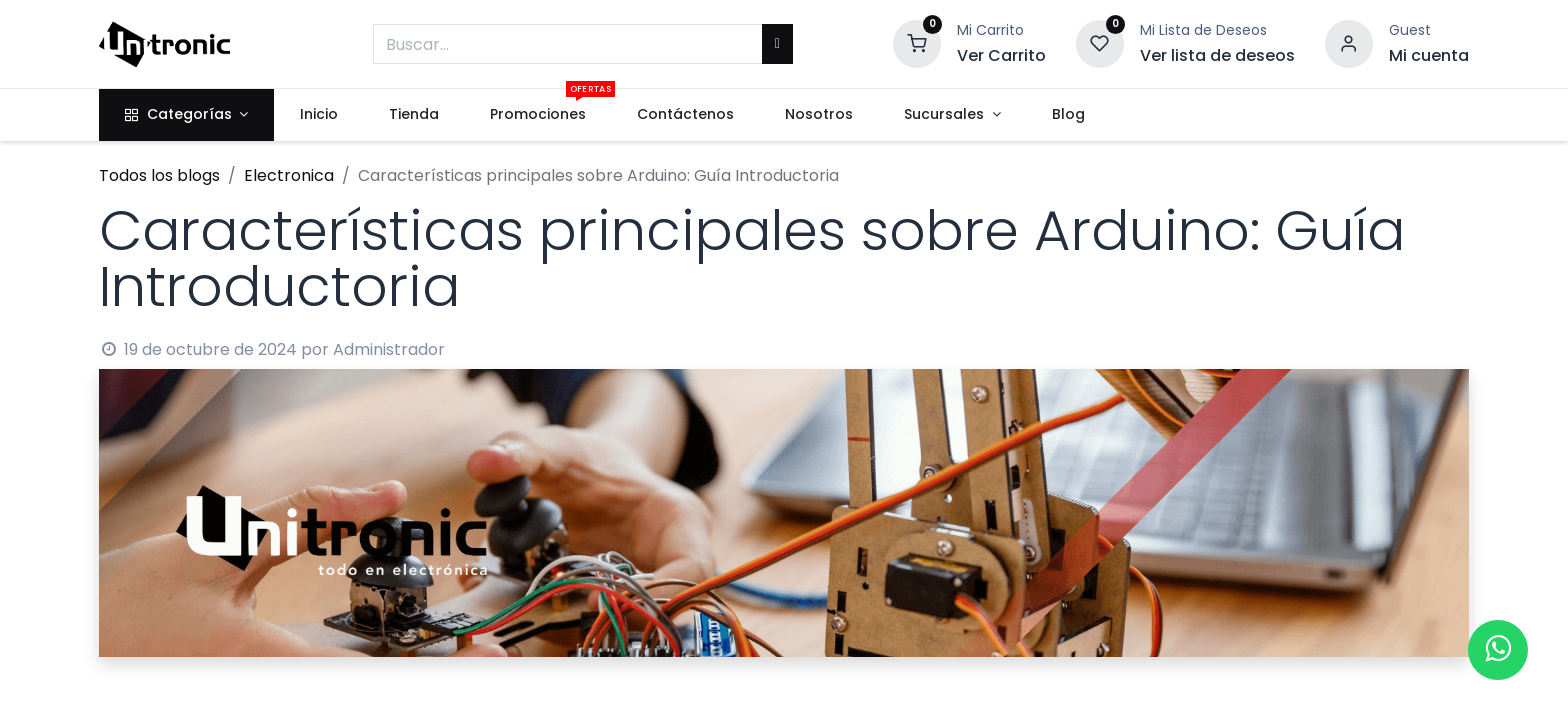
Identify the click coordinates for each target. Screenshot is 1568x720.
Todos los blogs (159, 175)
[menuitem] (318, 115)
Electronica (289, 175)
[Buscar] (777, 44)
